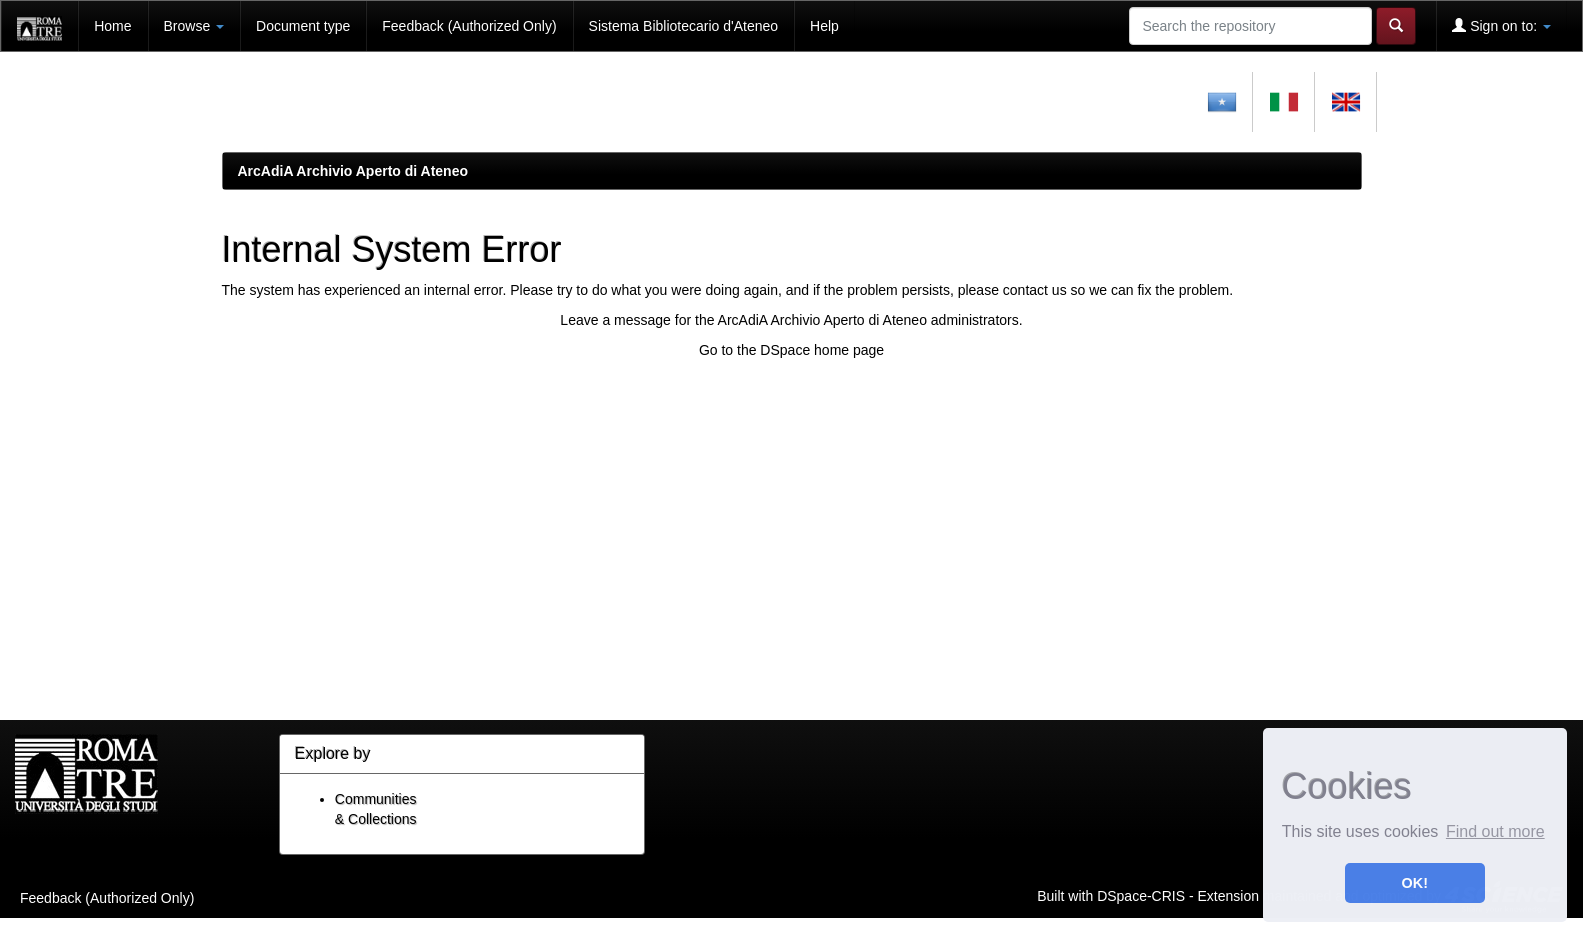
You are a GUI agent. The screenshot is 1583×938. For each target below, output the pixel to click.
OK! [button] (1415, 883)
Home (112, 26)
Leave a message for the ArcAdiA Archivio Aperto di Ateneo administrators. (791, 320)
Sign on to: (1501, 25)
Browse (194, 26)
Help (824, 26)
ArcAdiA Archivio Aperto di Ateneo (353, 171)
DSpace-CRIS (1141, 895)
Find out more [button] (1495, 831)
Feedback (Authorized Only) (469, 26)
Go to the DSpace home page (791, 350)
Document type (303, 26)
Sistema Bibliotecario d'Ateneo (683, 26)
